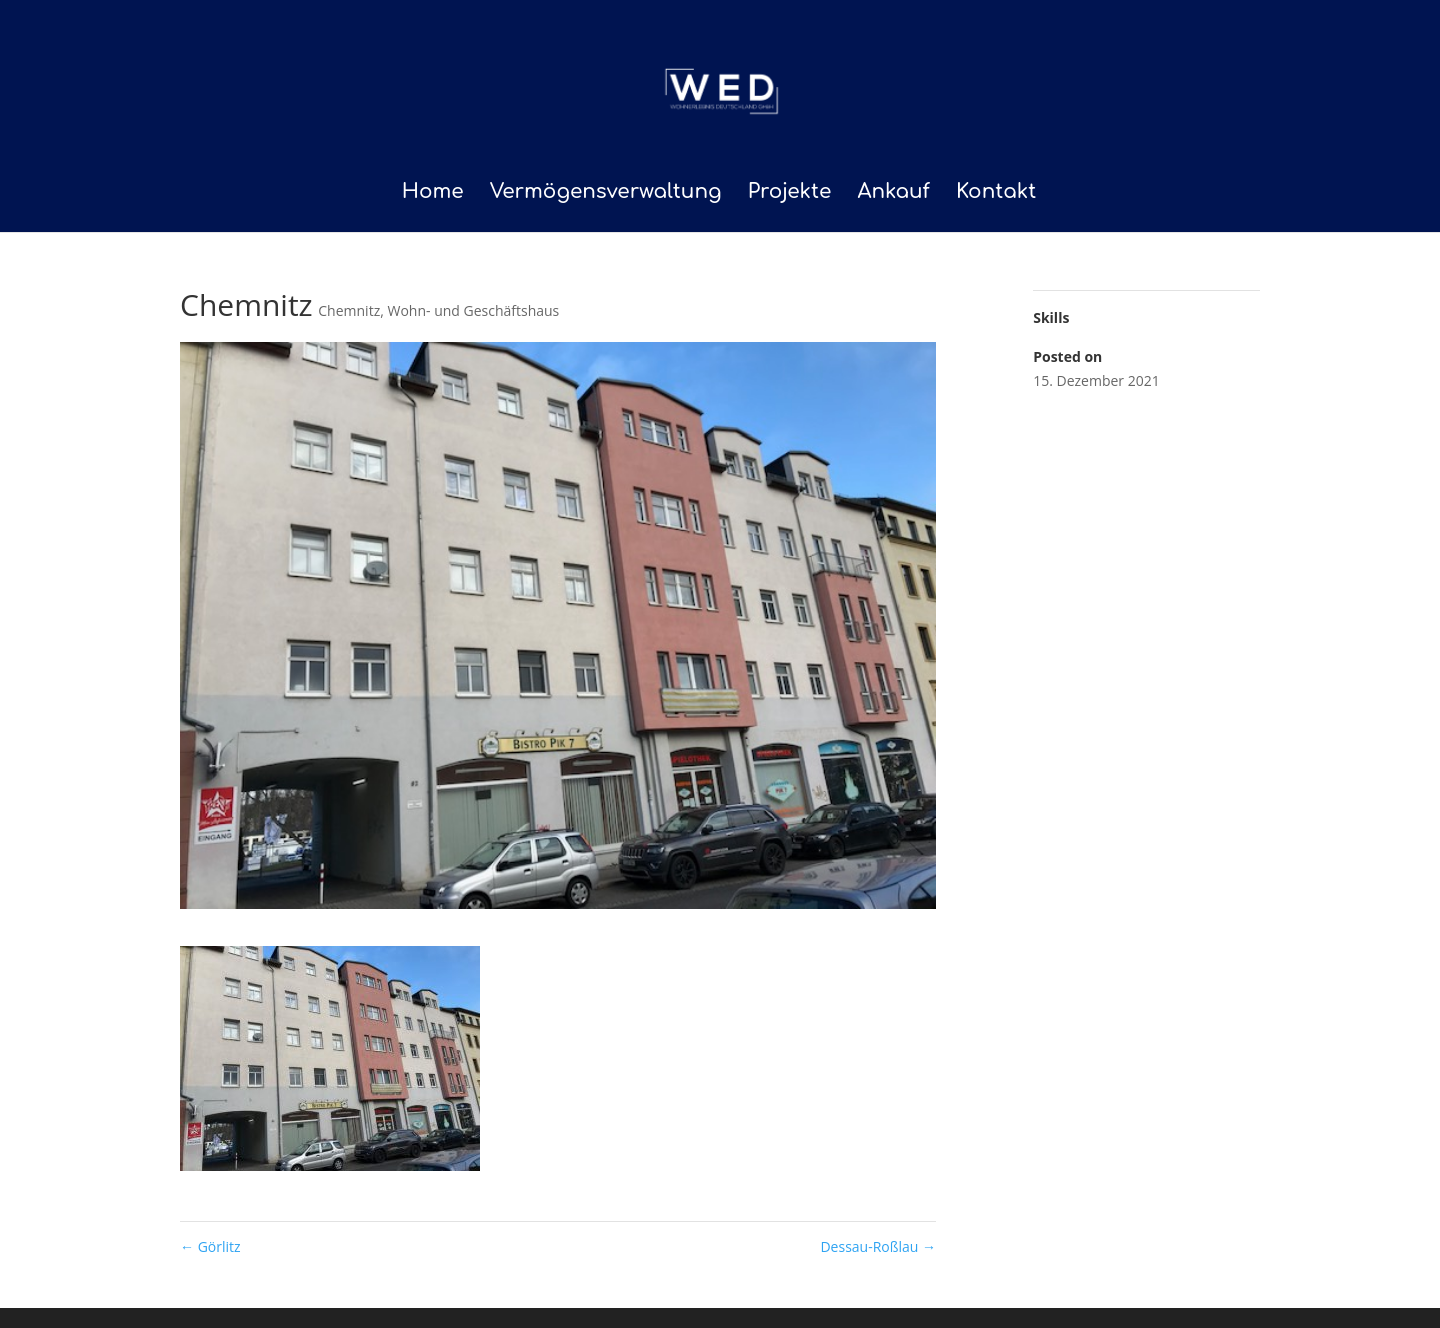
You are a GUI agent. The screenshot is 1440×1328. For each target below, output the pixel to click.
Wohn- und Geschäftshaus (473, 310)
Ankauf (893, 194)
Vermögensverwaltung (606, 194)
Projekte (790, 194)
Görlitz (210, 1246)
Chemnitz (349, 310)
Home (433, 194)
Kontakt (996, 194)
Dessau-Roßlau (878, 1246)
